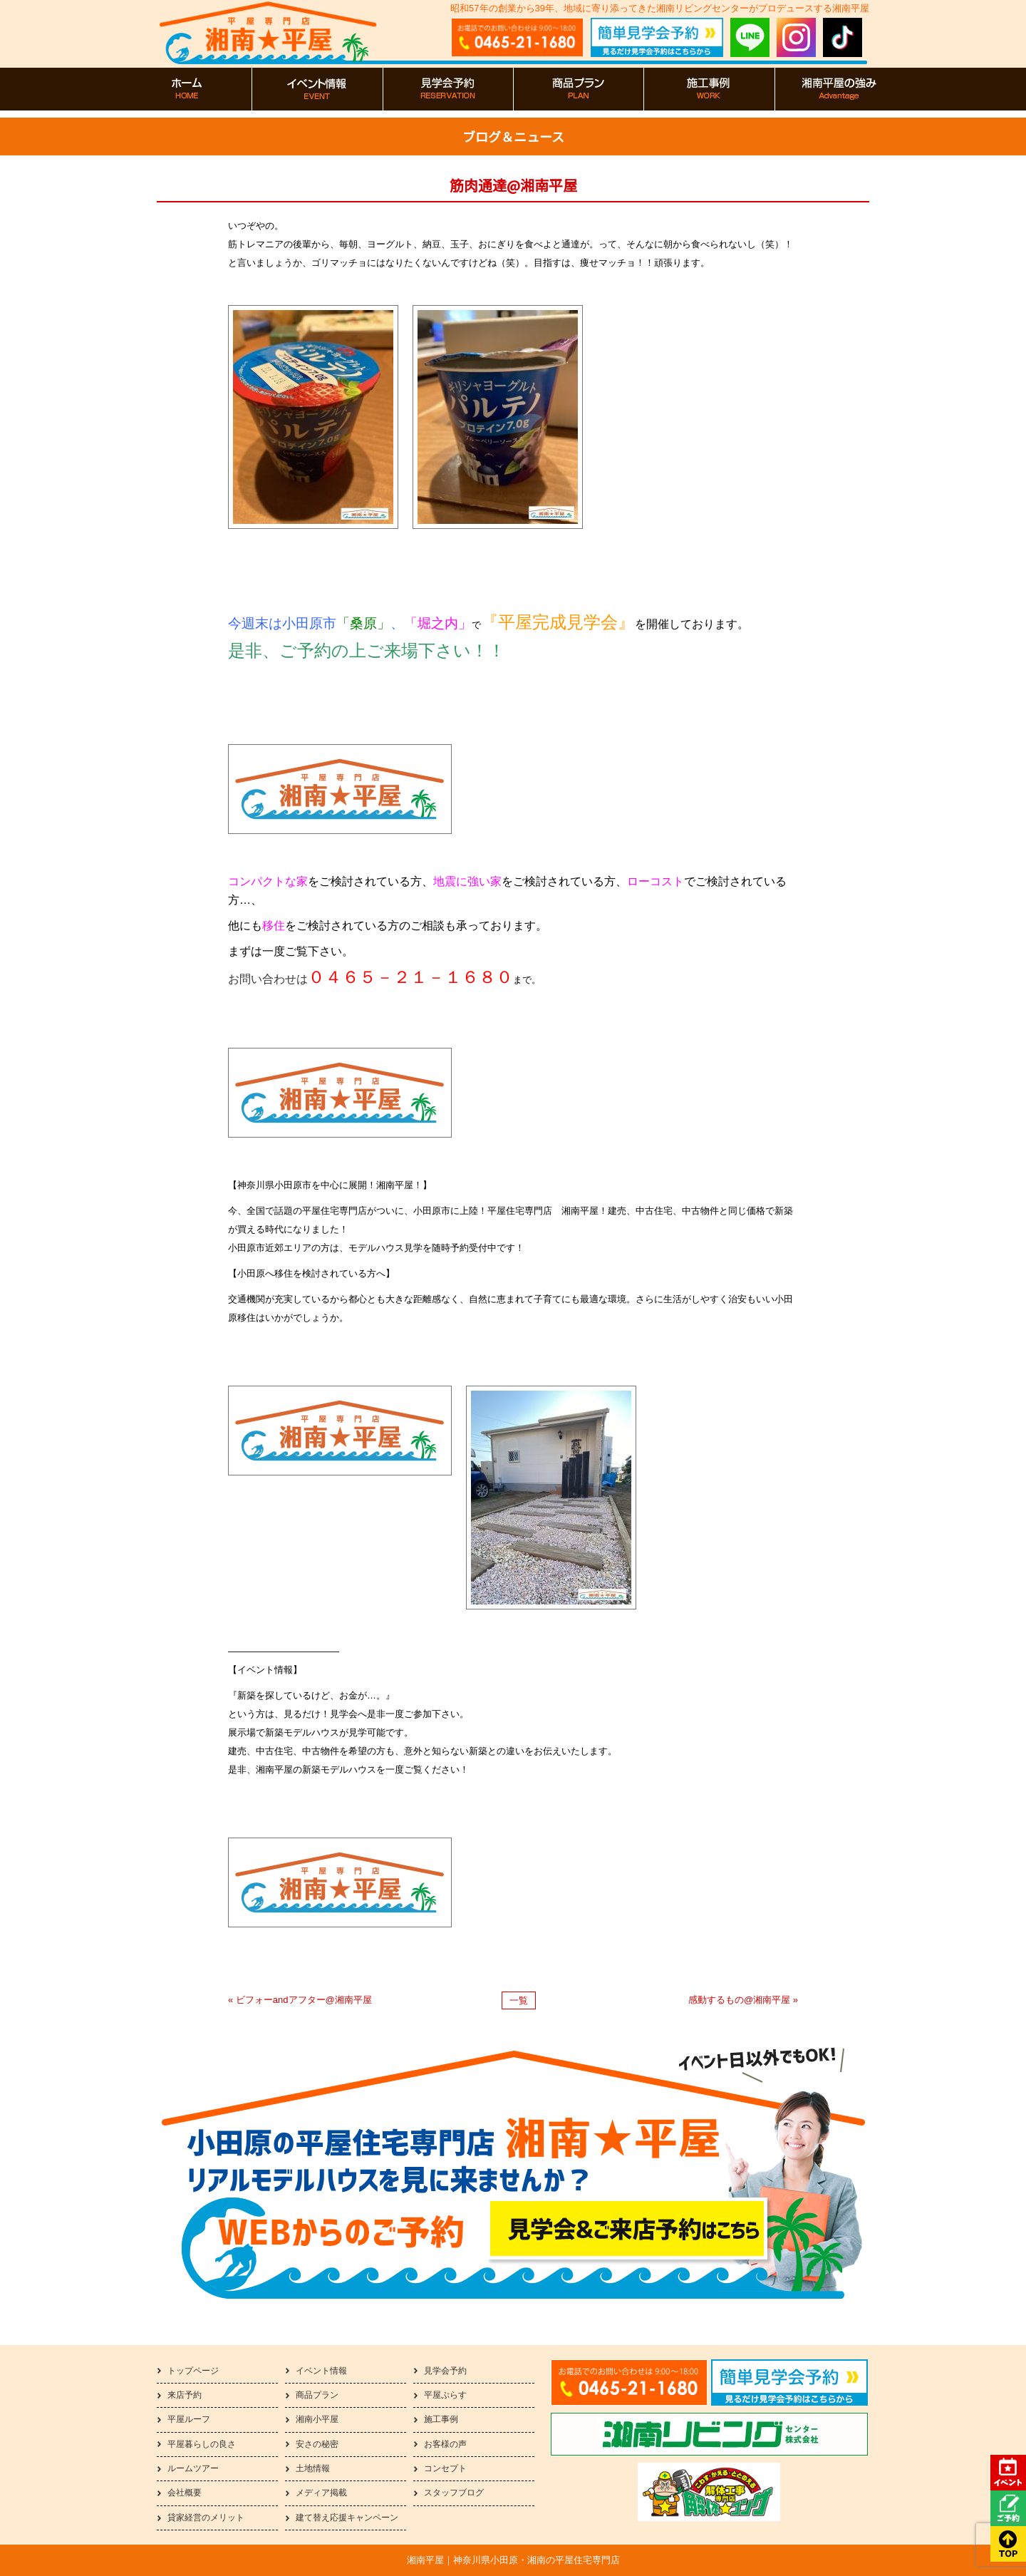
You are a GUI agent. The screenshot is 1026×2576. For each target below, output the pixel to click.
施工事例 (441, 2419)
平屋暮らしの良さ (201, 2444)
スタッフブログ (454, 2493)
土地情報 (313, 2468)
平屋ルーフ (188, 2419)
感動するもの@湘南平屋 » (743, 1999)
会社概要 (184, 2493)
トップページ (193, 2371)
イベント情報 (321, 2371)
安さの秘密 (317, 2444)
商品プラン (317, 2395)
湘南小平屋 (317, 2419)
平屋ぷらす (445, 2395)
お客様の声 (445, 2444)
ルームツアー (193, 2468)
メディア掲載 (321, 2493)
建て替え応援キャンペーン (347, 2518)
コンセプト (445, 2468)
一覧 (518, 2000)
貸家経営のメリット (205, 2518)
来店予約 (184, 2395)
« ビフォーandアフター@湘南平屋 (300, 1999)
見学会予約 (445, 2371)
